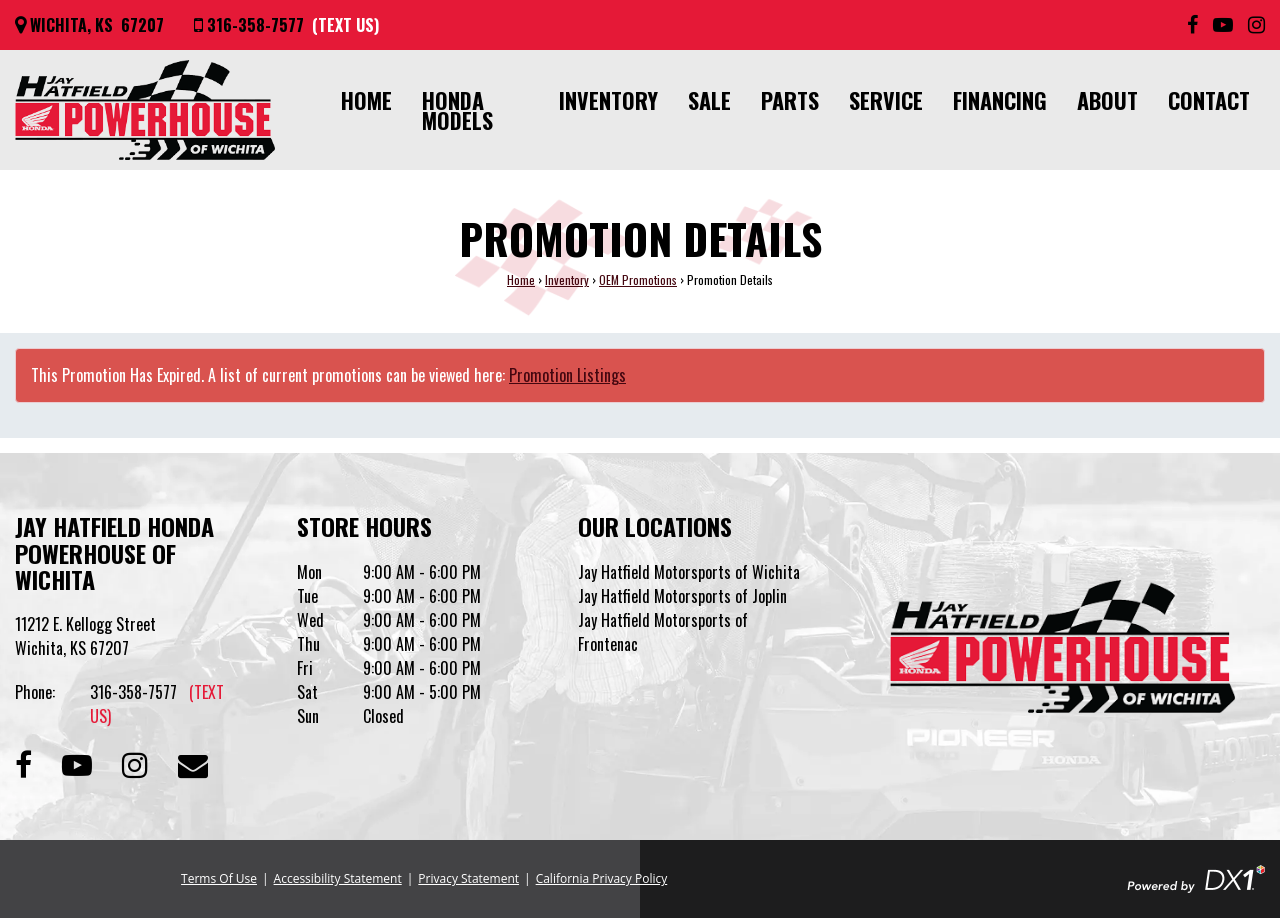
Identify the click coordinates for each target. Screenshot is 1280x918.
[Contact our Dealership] (193, 762)
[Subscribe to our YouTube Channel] (1223, 25)
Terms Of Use (219, 878)
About (1107, 100)
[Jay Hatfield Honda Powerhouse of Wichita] (145, 110)
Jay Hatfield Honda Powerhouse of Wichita (114, 552)
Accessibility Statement (338, 878)
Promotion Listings (567, 375)
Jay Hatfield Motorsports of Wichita (689, 572)
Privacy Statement (468, 878)
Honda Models (457, 110)
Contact (1209, 100)
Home (366, 100)
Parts (790, 100)
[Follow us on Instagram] (1256, 25)
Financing (1000, 100)
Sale (709, 100)
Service (886, 100)
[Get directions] (89, 25)
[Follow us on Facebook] (1192, 25)
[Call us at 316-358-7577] (286, 25)
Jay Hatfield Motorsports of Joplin (682, 596)
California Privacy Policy (602, 878)
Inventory (608, 100)
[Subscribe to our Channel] (77, 762)
